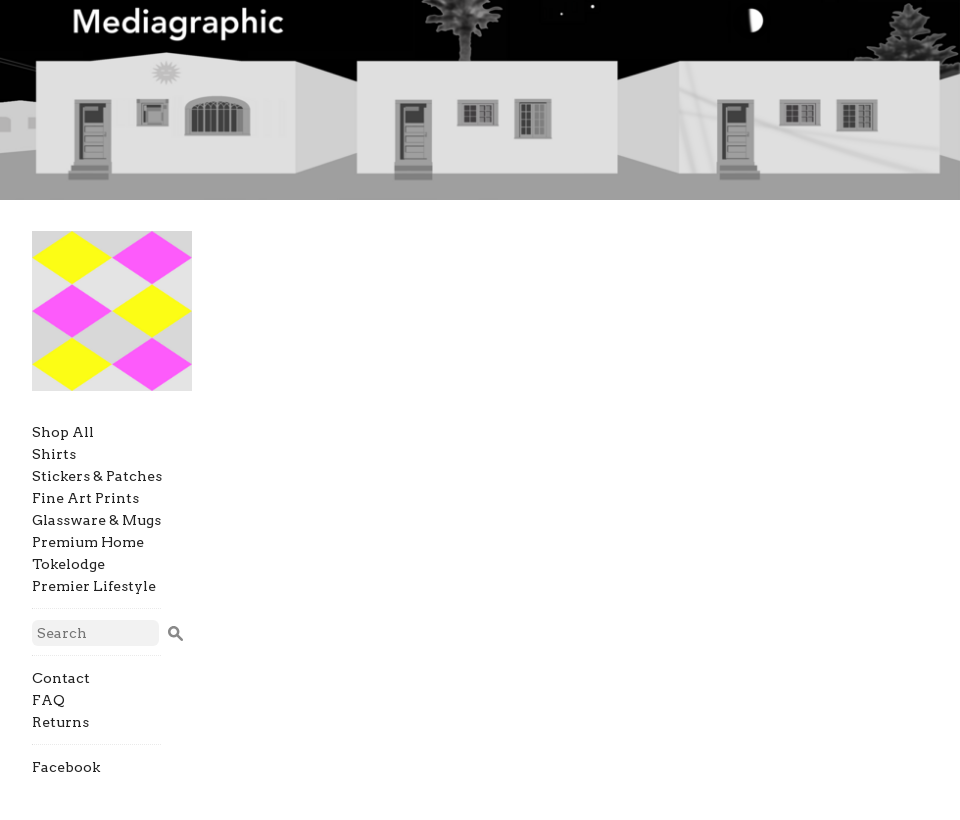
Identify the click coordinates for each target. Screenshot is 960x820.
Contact (61, 678)
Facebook (66, 767)
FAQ (48, 700)
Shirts (54, 454)
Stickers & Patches (97, 476)
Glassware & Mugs (96, 520)
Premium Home (88, 542)
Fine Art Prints (85, 498)
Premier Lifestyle (94, 586)
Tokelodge (68, 564)
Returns (60, 722)
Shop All (63, 432)
